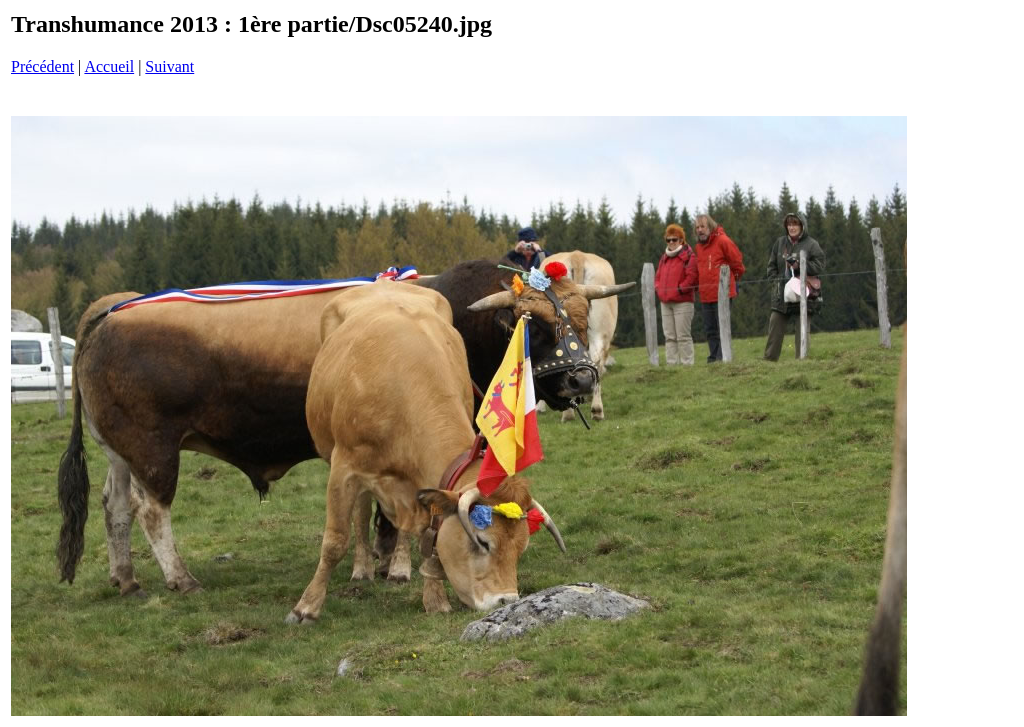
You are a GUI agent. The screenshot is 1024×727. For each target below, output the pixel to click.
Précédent (42, 66)
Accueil (109, 66)
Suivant (169, 66)
